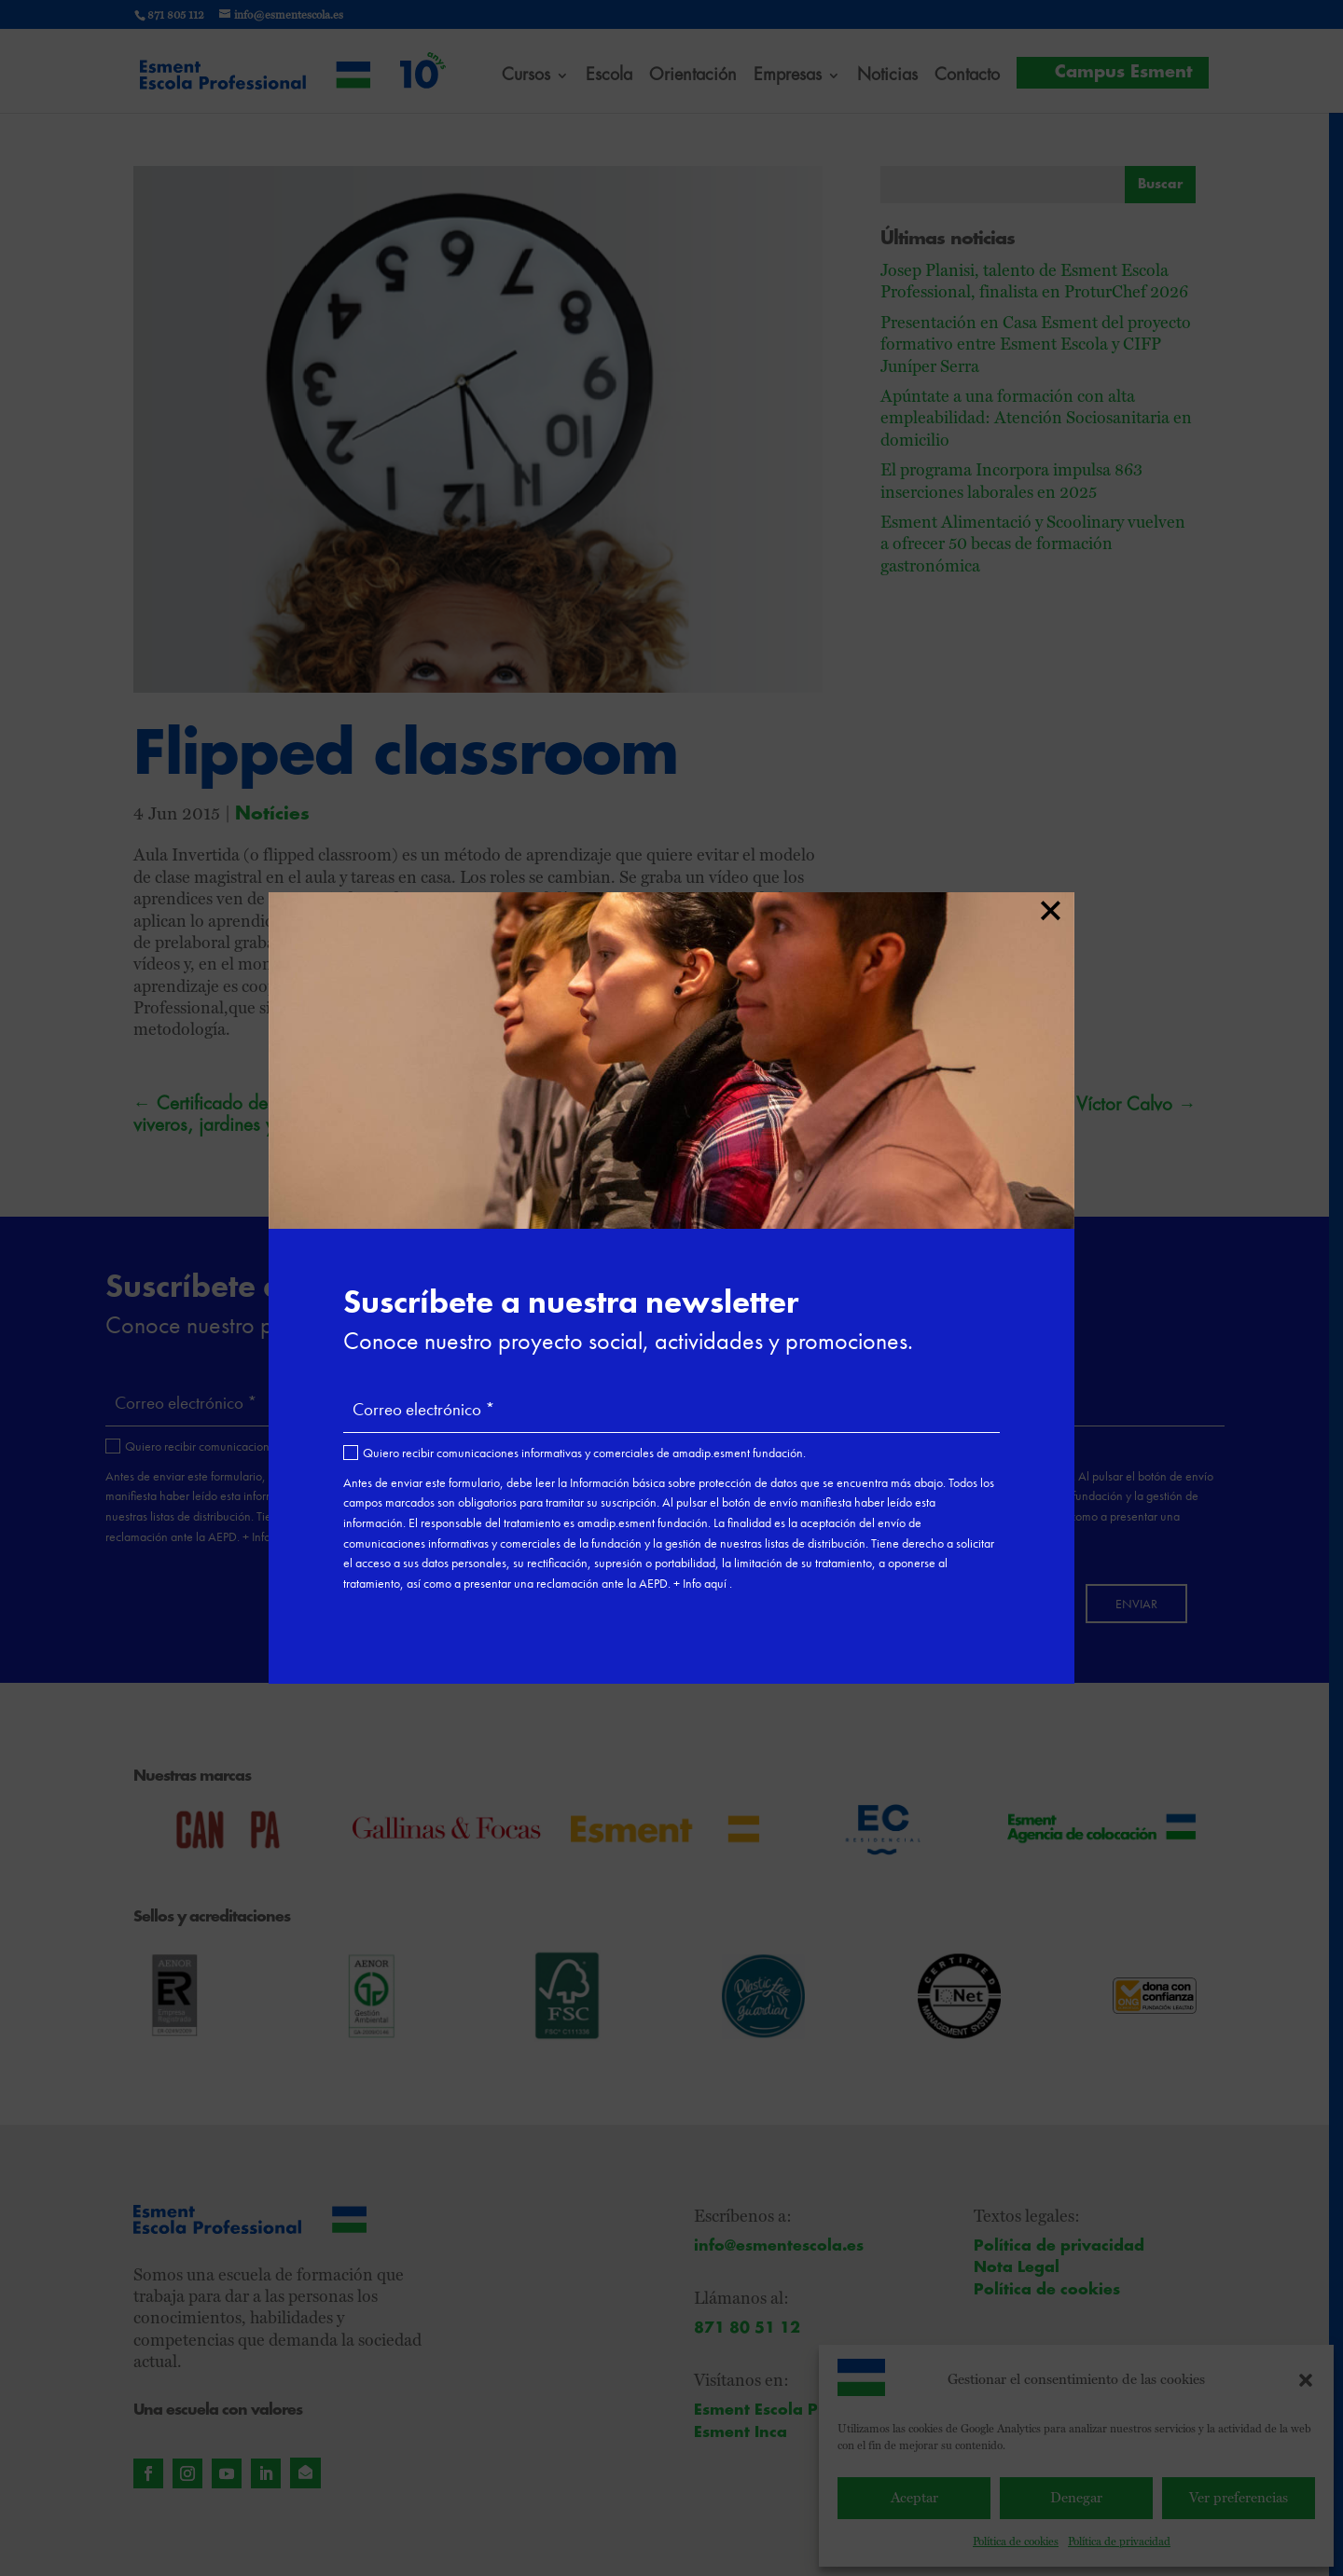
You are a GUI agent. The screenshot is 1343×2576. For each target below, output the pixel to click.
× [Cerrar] (1049, 907)
